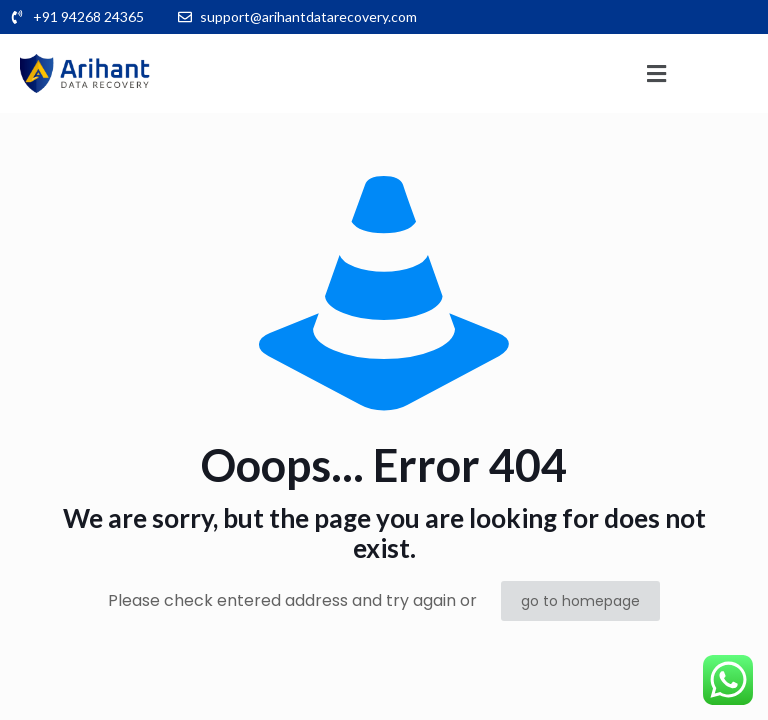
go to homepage (580, 601)
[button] (656, 73)
